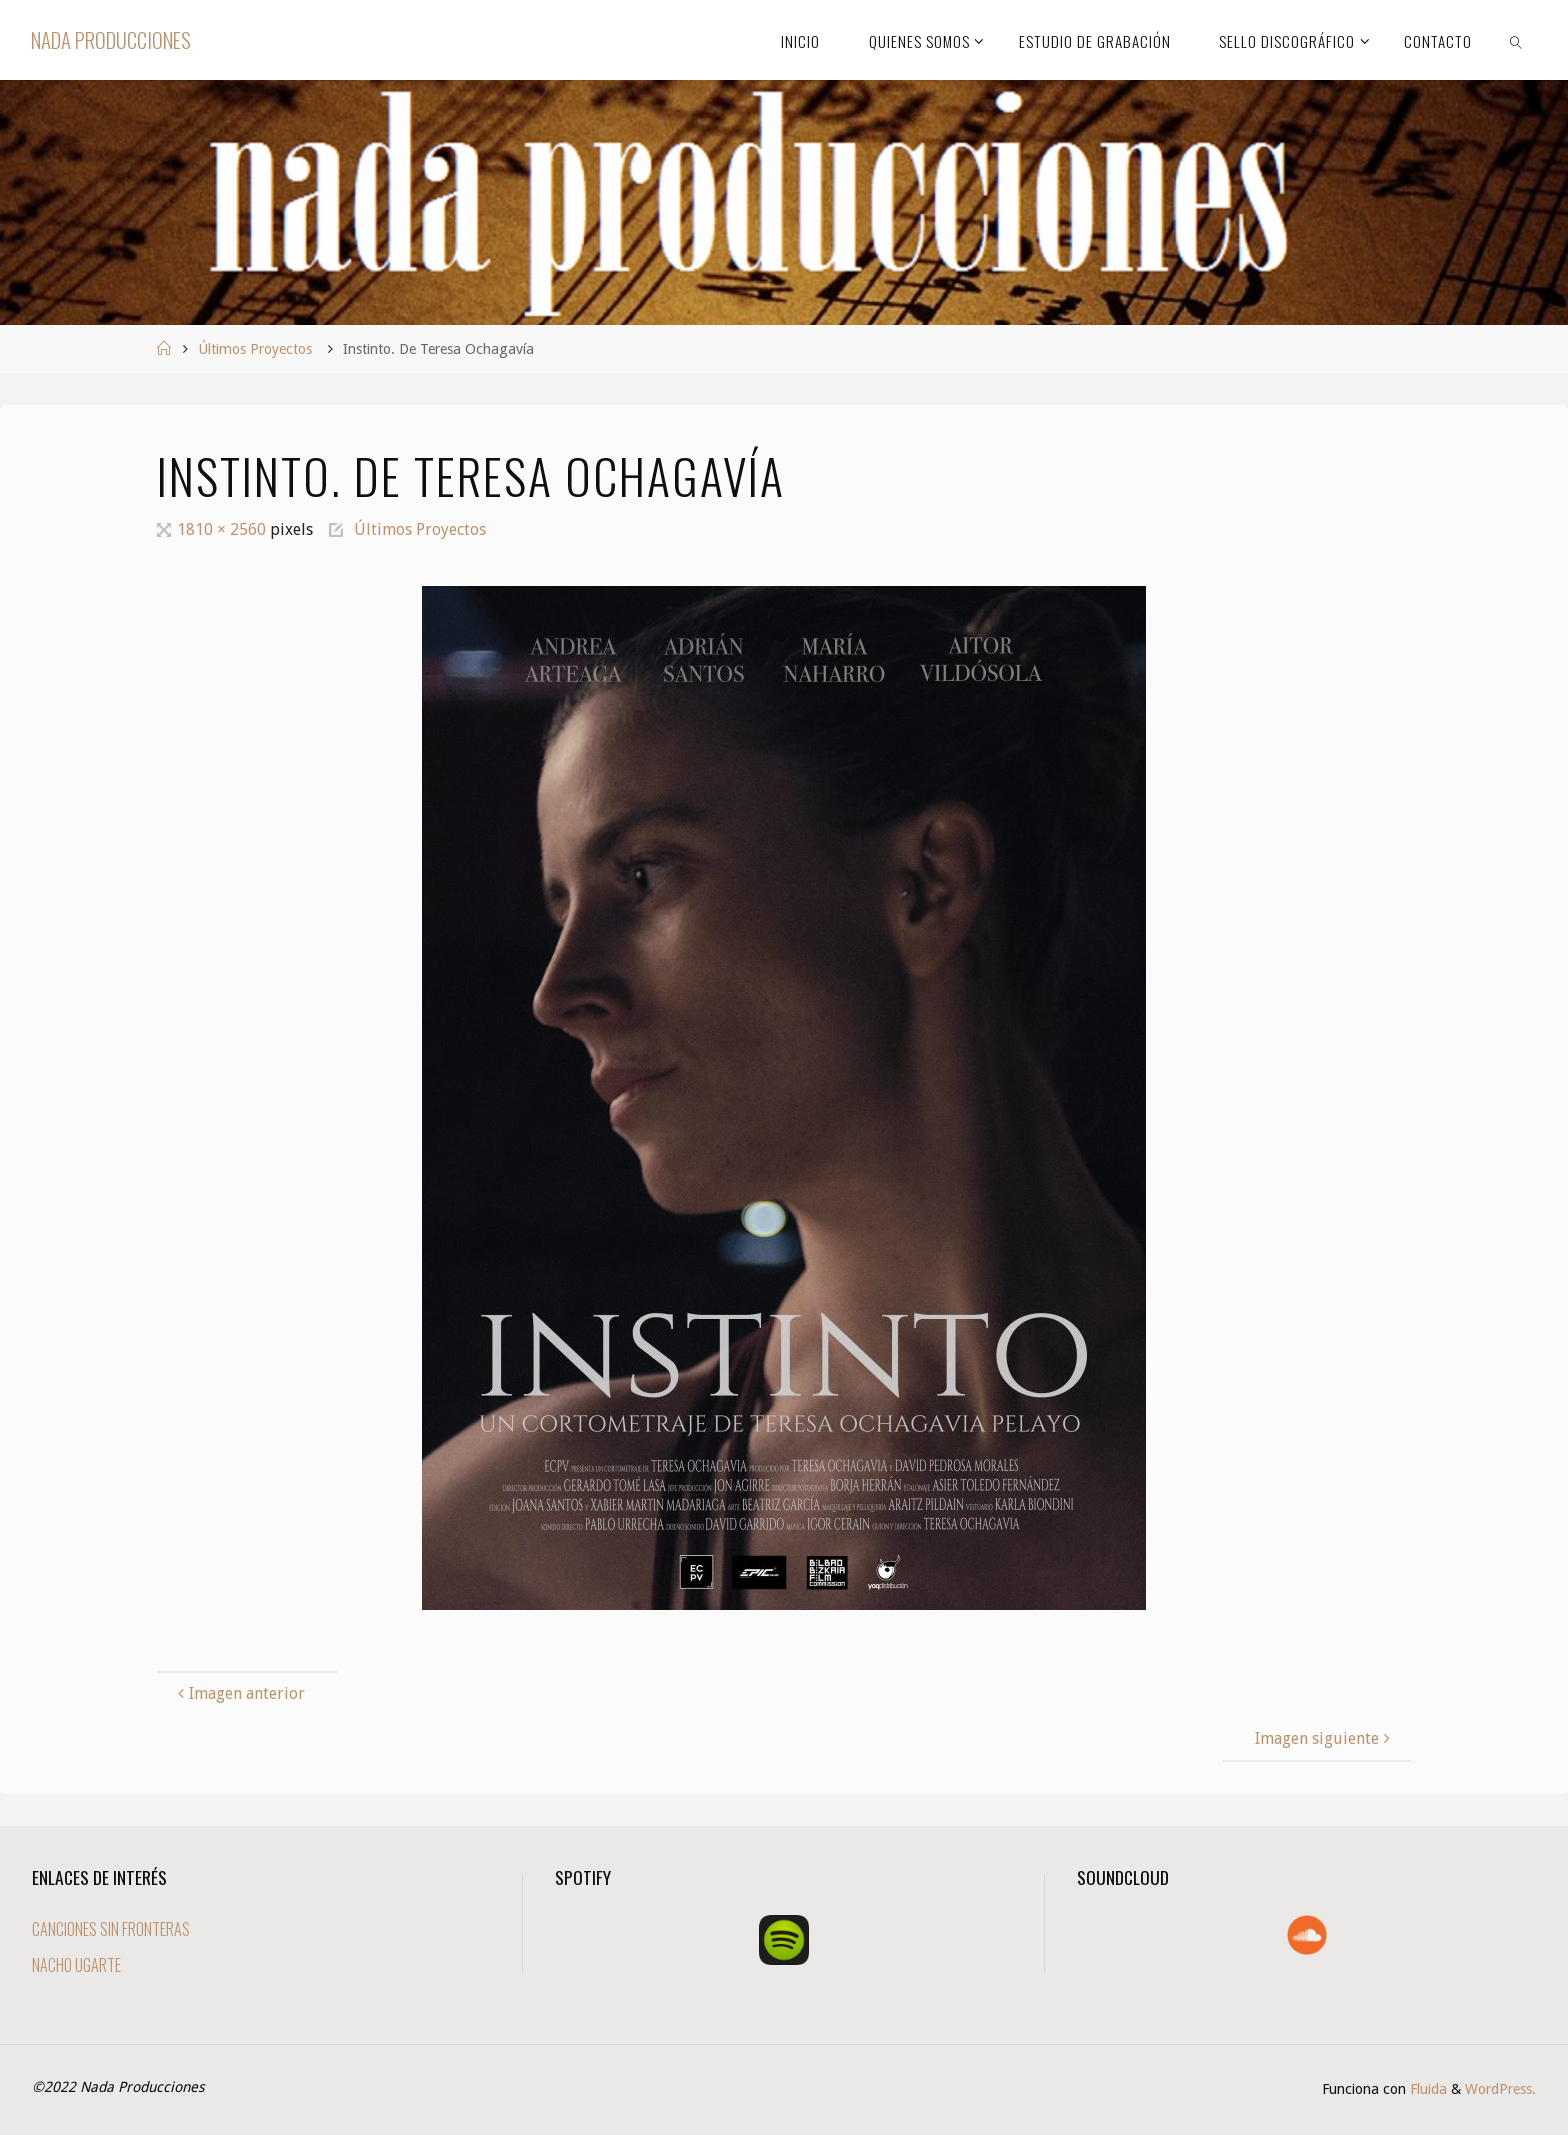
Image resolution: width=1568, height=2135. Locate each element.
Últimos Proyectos (255, 349)
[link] (1516, 40)
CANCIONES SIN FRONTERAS (111, 1929)
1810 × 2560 (223, 529)
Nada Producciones (111, 39)
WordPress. (1500, 2089)
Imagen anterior (239, 1693)
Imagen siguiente (1325, 1738)
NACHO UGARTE (76, 1965)
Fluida (1426, 2089)
